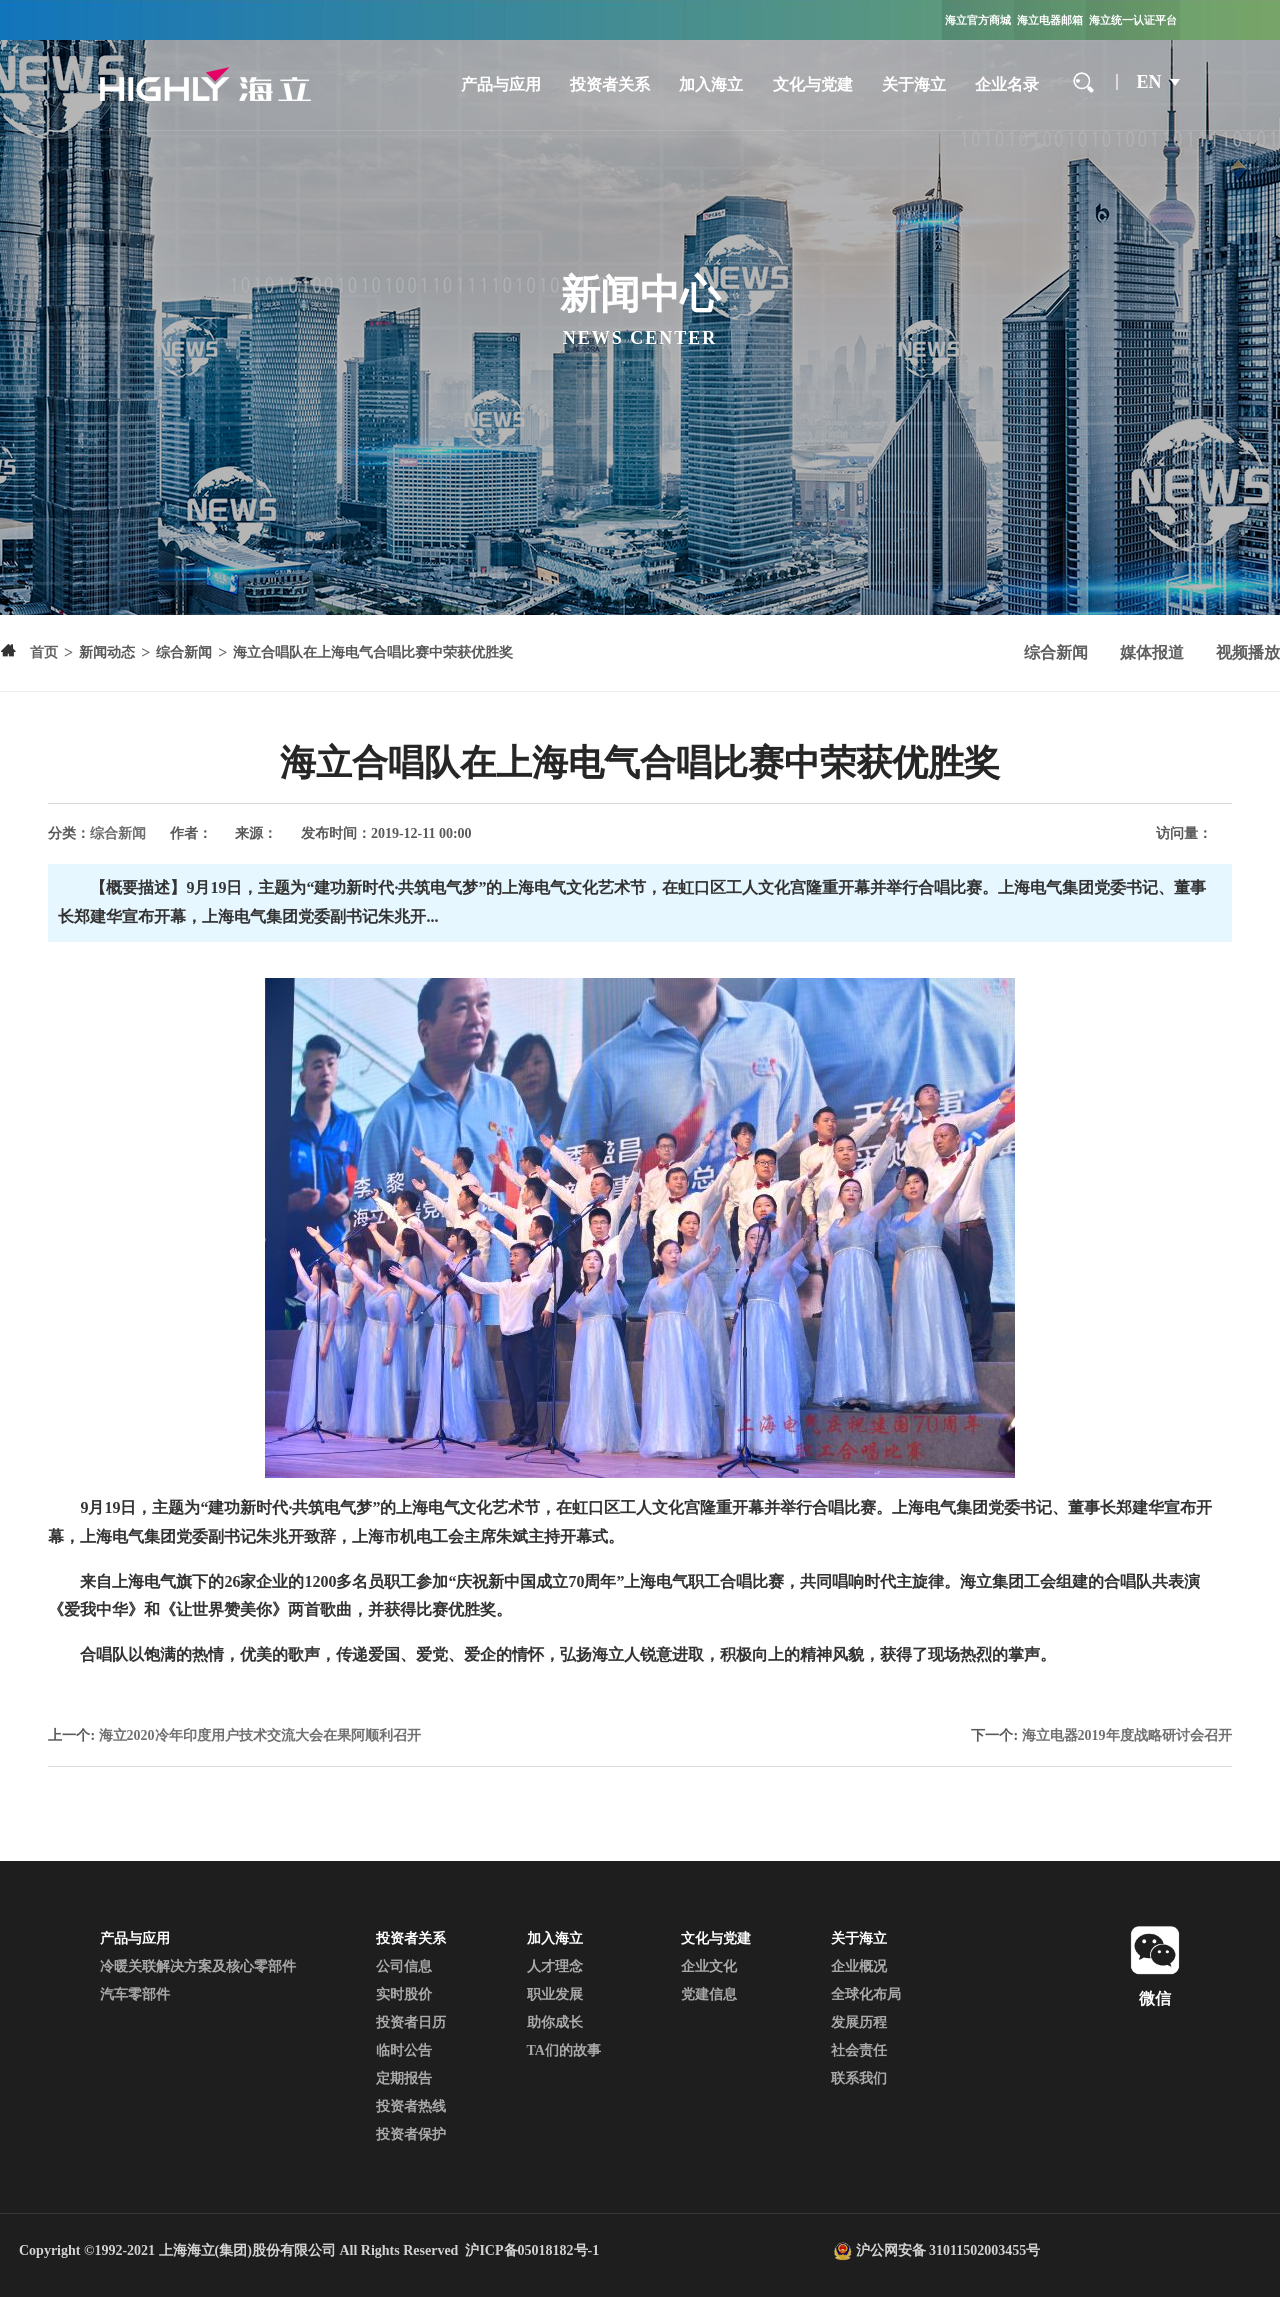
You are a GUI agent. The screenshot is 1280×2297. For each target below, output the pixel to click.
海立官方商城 (978, 20)
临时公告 (404, 2050)
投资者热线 (411, 2106)
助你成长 (555, 2022)
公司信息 (404, 1966)
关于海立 (914, 84)
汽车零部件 (135, 1994)
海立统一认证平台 (1133, 20)
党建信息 (709, 1994)
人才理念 (555, 1966)
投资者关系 (610, 84)
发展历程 (859, 2022)
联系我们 (859, 2078)
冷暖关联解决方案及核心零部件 (198, 1966)
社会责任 (859, 2050)
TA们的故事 (564, 2050)
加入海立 (711, 84)
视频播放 (1248, 652)
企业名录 (1007, 84)
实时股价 (404, 1994)
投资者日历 (411, 2022)
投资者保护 (411, 2134)
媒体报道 (1152, 652)
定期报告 (404, 2078)
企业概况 (859, 1966)
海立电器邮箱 (1050, 20)
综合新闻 (1056, 652)
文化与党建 (813, 84)
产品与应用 (501, 84)
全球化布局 (866, 1994)
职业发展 (555, 1994)
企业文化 (709, 1966)
